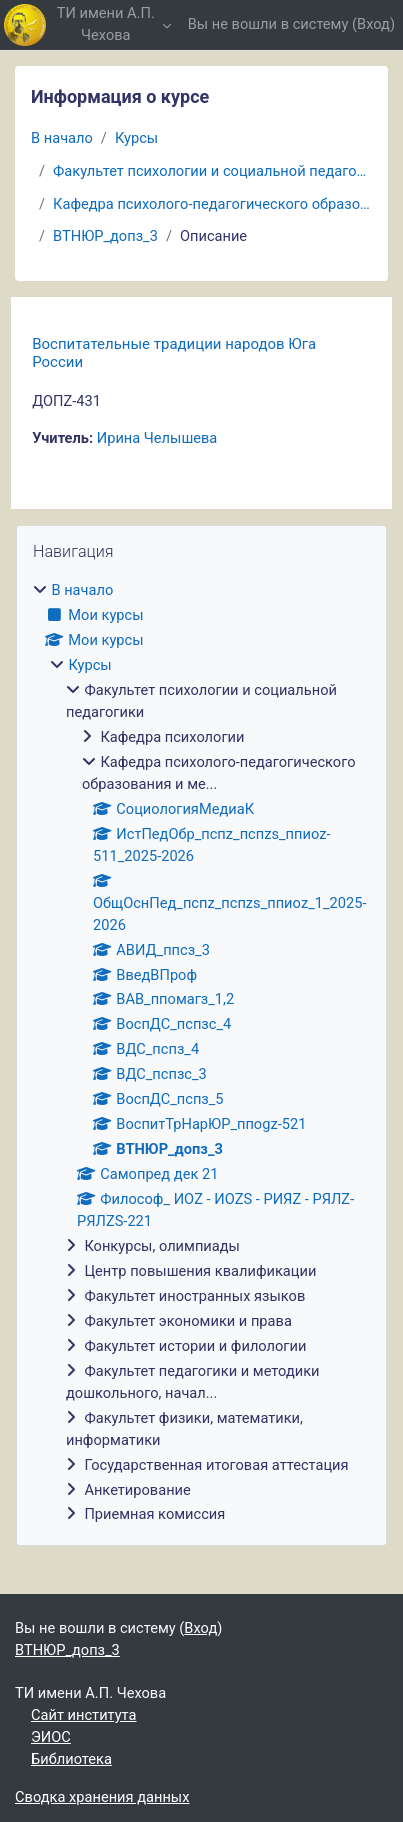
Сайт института (84, 1715)
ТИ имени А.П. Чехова (106, 24)
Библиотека (71, 1759)
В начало (62, 138)
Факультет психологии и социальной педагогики (212, 171)
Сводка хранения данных (102, 1797)
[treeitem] (201, 1053)
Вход (373, 24)
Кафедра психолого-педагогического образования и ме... (212, 204)
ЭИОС (51, 1737)
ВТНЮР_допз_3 (105, 236)
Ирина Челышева (157, 438)
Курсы (136, 138)
